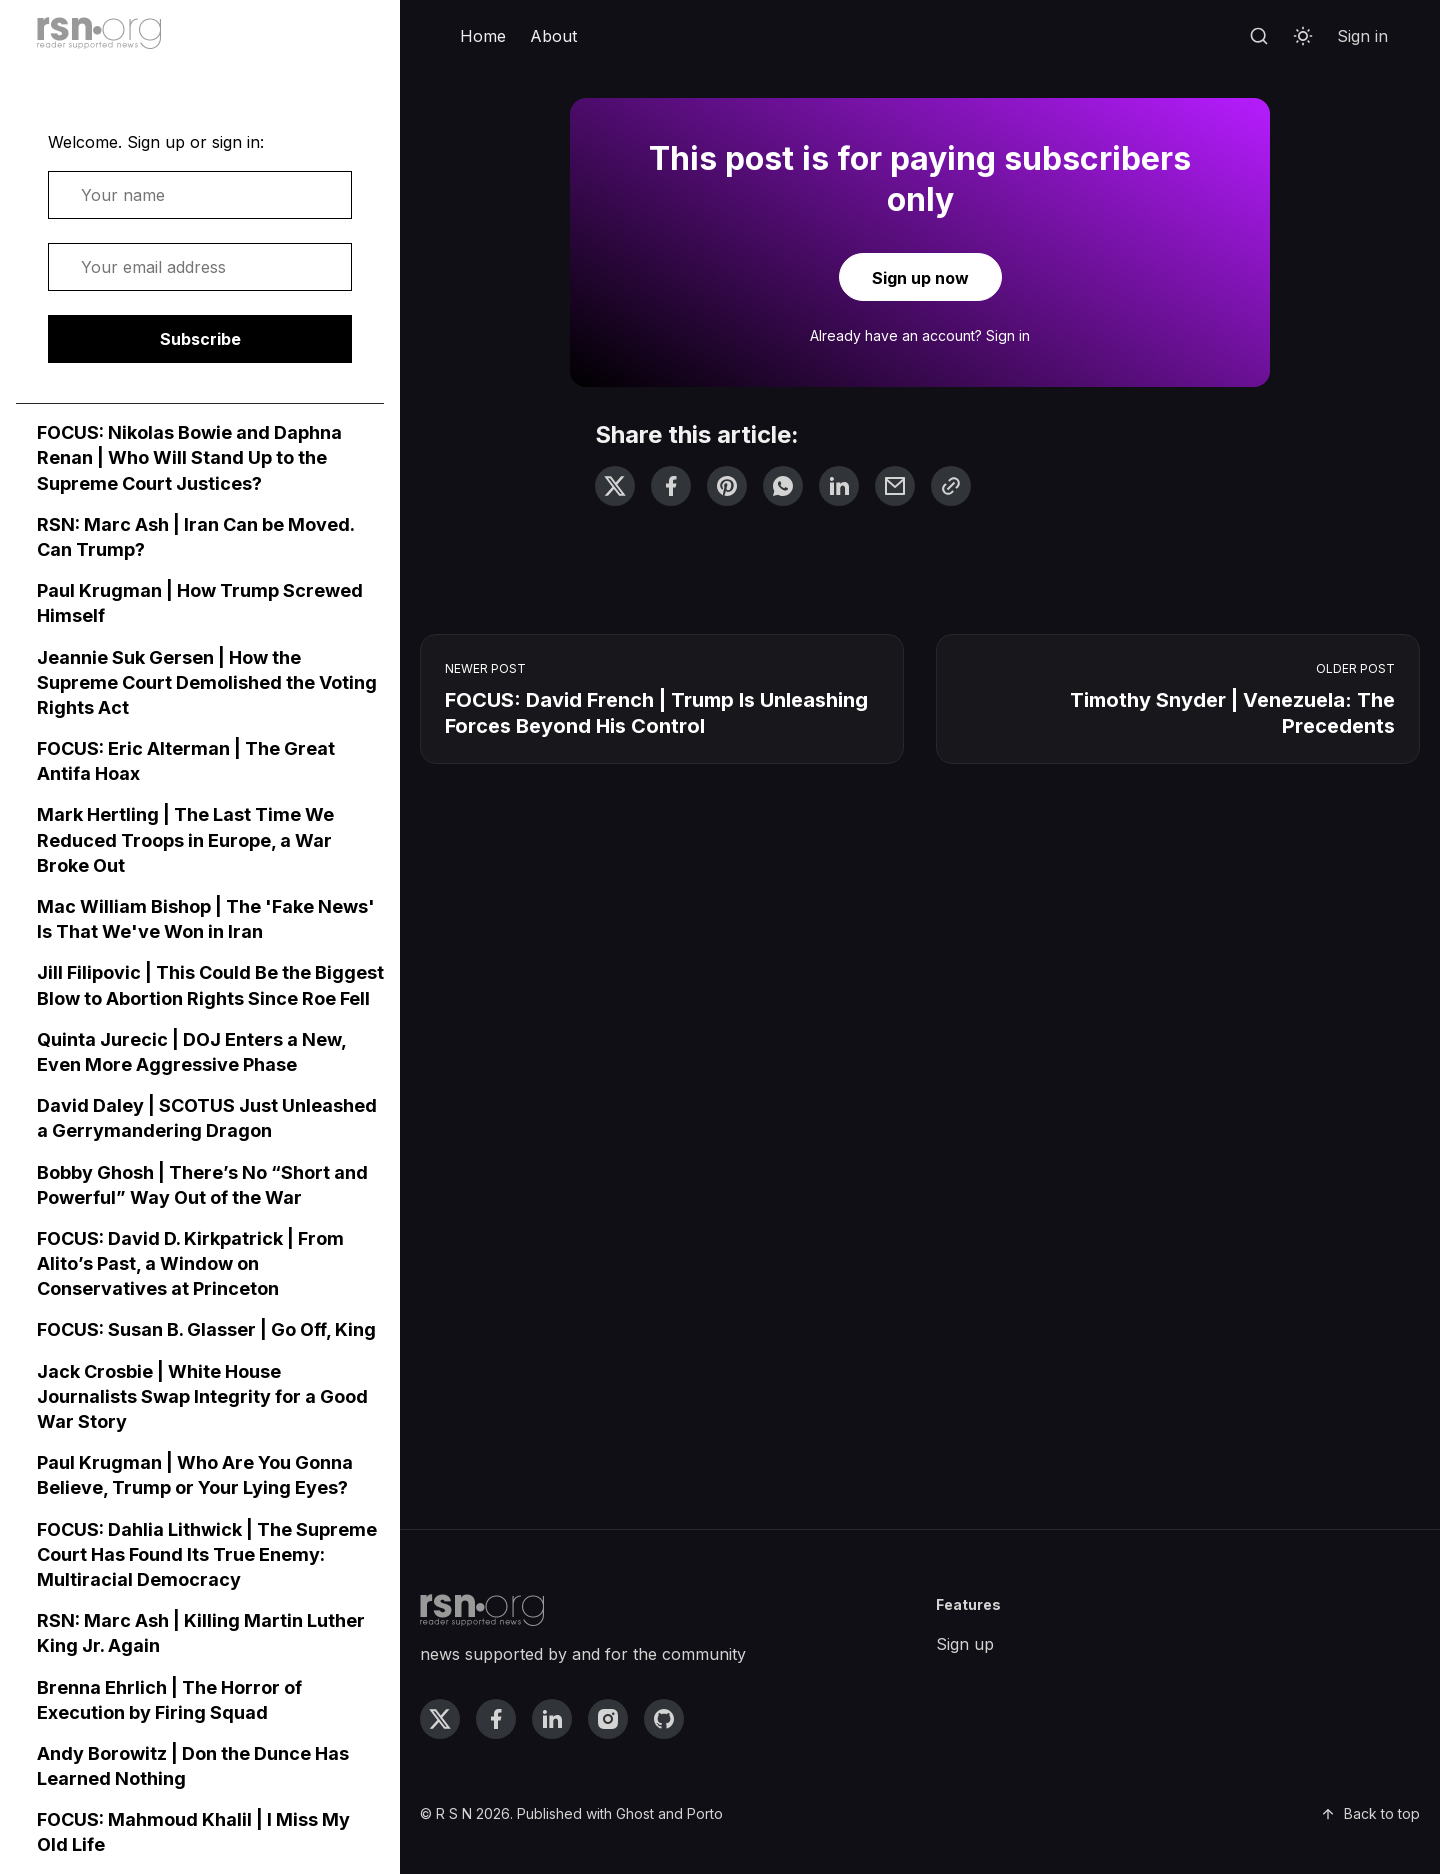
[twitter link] (440, 1719)
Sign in (1362, 36)
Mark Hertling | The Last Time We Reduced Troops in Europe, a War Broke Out (185, 839)
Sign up (965, 1644)
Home (483, 36)
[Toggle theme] (1303, 37)
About (553, 36)
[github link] (664, 1719)
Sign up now (920, 278)
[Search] (1259, 37)
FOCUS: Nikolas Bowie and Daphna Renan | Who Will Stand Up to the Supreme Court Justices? (189, 457)
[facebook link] (496, 1719)
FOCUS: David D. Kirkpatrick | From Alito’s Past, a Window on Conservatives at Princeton (190, 1263)
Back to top (1370, 1813)
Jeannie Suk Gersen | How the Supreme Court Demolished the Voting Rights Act (207, 682)
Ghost (635, 1813)
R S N (454, 1813)
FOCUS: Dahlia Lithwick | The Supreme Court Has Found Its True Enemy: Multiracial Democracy (207, 1554)
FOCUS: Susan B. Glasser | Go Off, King (206, 1329)
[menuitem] (483, 37)
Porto (705, 1813)
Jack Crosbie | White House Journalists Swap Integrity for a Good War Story (202, 1396)
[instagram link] (608, 1719)
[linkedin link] (552, 1719)
